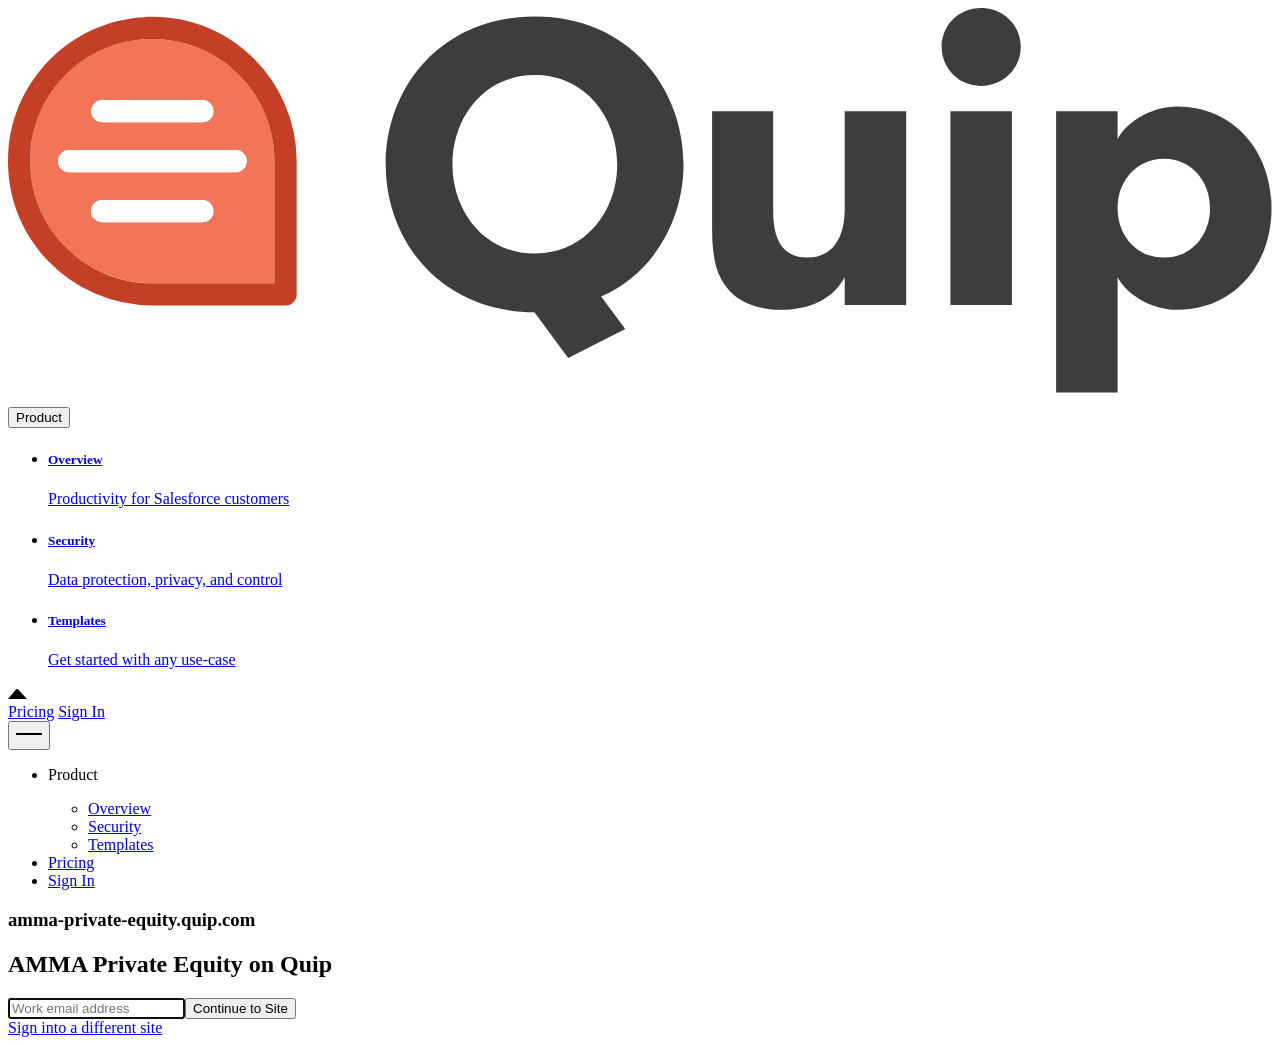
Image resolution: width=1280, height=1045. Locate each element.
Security (114, 826)
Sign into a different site (85, 1027)
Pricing (31, 711)
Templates (121, 844)
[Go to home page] (640, 397)
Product (39, 417)
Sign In (81, 711)
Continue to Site (240, 1008)
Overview (119, 808)
